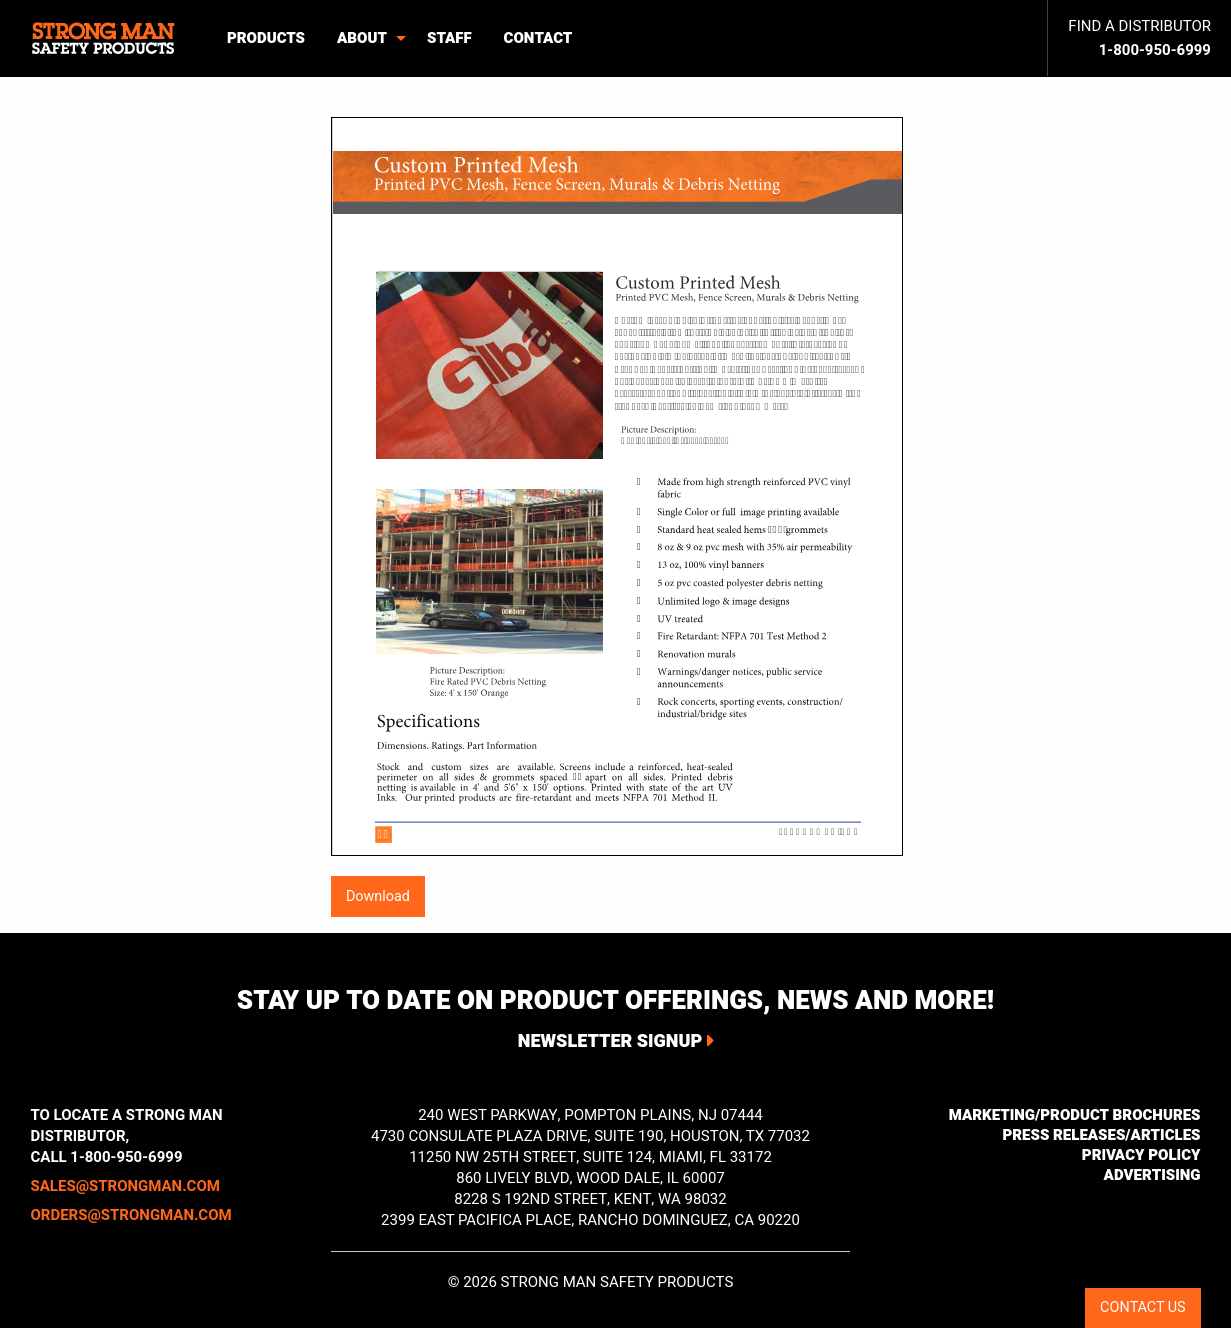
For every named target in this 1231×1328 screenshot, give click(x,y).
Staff (449, 38)
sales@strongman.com (125, 1186)
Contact (538, 38)
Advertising (1152, 1175)
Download (378, 896)
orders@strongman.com (131, 1215)
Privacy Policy (1141, 1155)
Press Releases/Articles (1101, 1135)
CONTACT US (1143, 1307)
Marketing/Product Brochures (1075, 1115)
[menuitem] (105, 38)
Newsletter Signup (610, 1041)
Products (266, 38)
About (362, 38)
